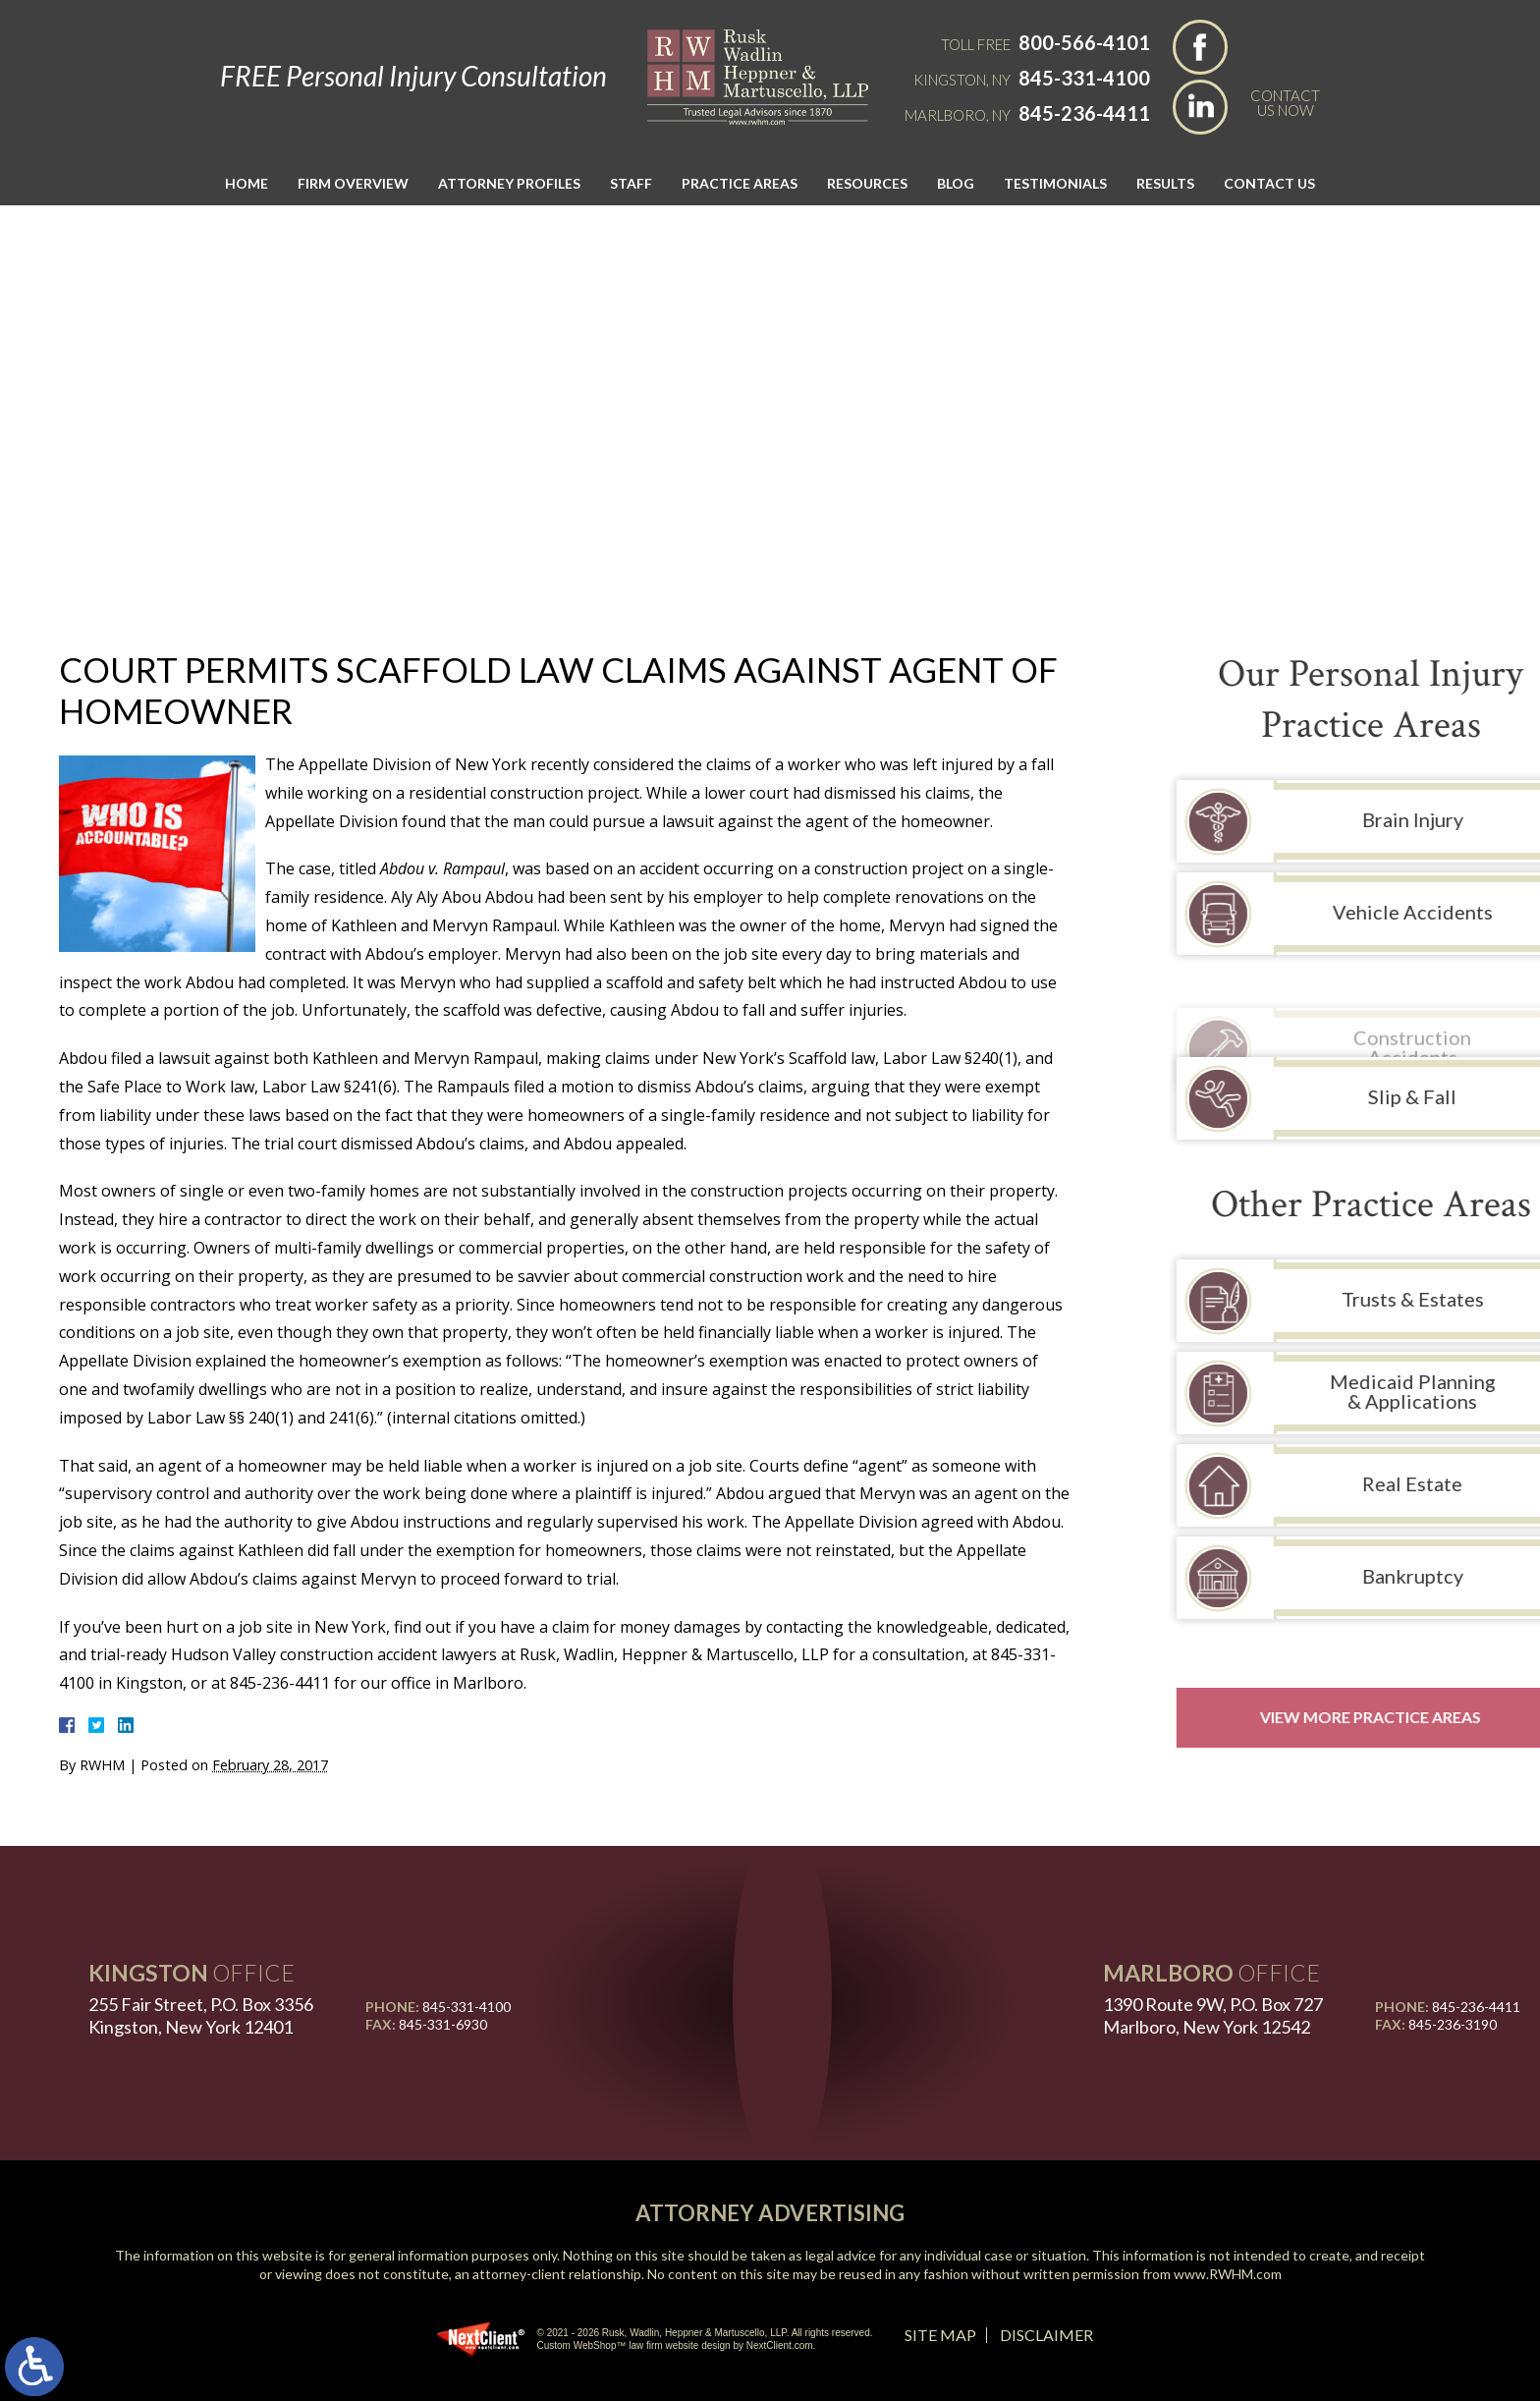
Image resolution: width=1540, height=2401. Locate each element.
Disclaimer (1046, 2334)
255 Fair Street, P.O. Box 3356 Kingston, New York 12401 (200, 2015)
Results (1165, 183)
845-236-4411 (1084, 113)
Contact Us (1269, 183)
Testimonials (1055, 183)
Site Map (940, 2334)
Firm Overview (353, 183)
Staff (631, 183)
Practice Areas (740, 183)
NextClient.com (779, 2345)
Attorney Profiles (509, 183)
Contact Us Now (1285, 102)
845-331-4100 (1084, 77)
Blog (955, 183)
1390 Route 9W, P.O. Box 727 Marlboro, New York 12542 (1213, 2015)
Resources (867, 183)
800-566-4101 (1084, 42)
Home (246, 183)
